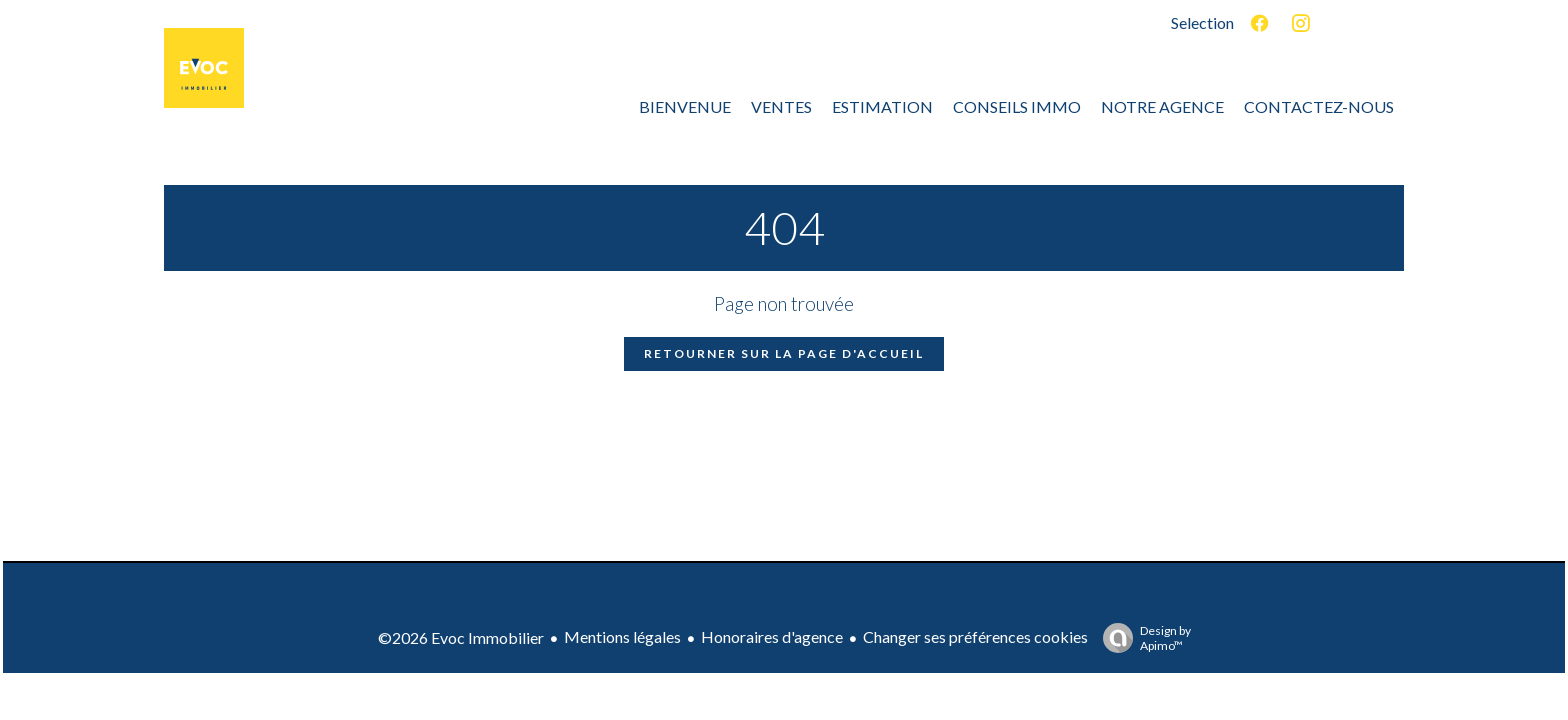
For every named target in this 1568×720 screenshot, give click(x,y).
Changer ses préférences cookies (975, 636)
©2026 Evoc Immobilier (461, 637)
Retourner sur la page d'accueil (784, 353)
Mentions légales (622, 636)
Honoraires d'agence (772, 636)
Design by (1142, 638)
